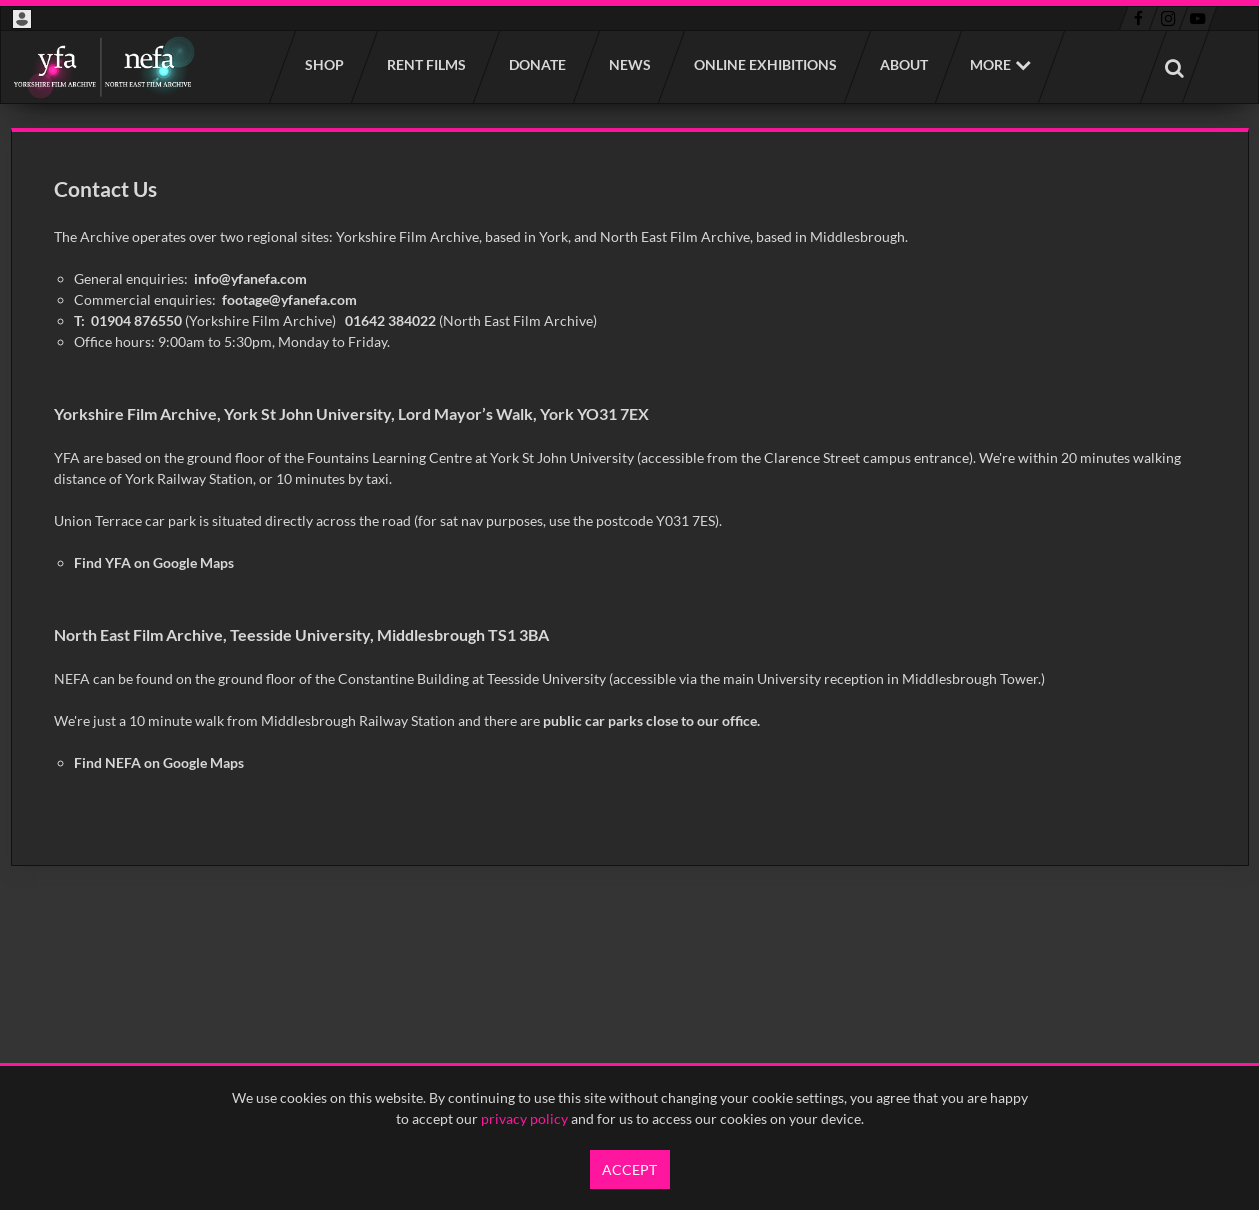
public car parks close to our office (650, 720)
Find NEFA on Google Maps (159, 762)
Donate (536, 64)
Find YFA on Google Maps (154, 562)
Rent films (425, 64)
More (990, 64)
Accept (629, 1169)
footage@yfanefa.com (289, 299)
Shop (323, 64)
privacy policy (524, 1118)
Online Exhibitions (764, 64)
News (629, 64)
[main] (630, 497)
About (903, 64)
